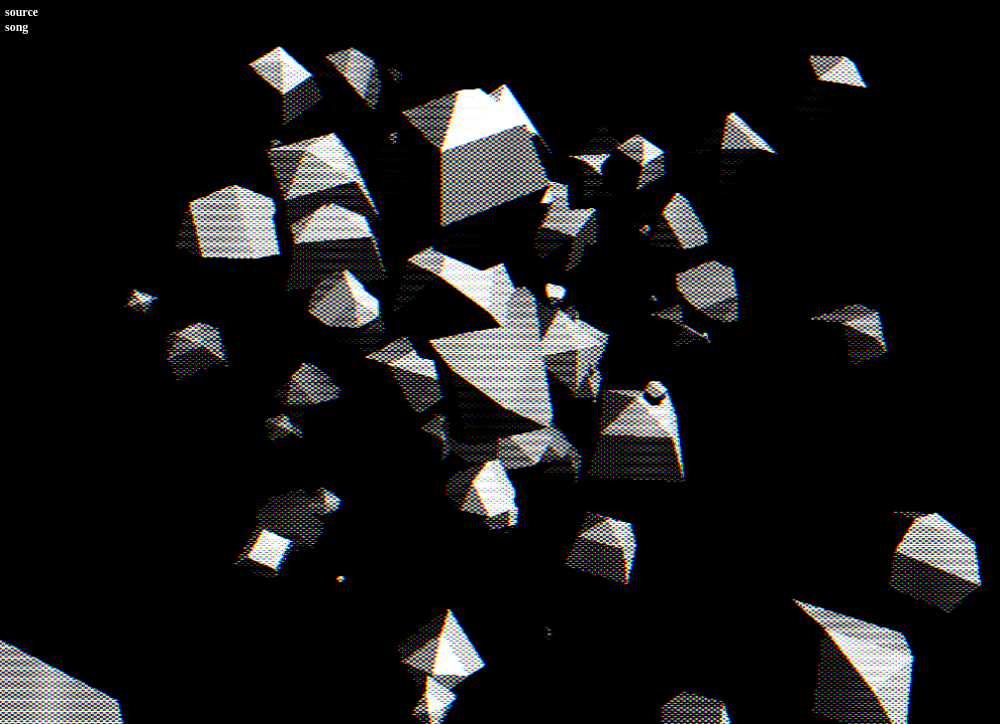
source (21, 12)
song (16, 27)
